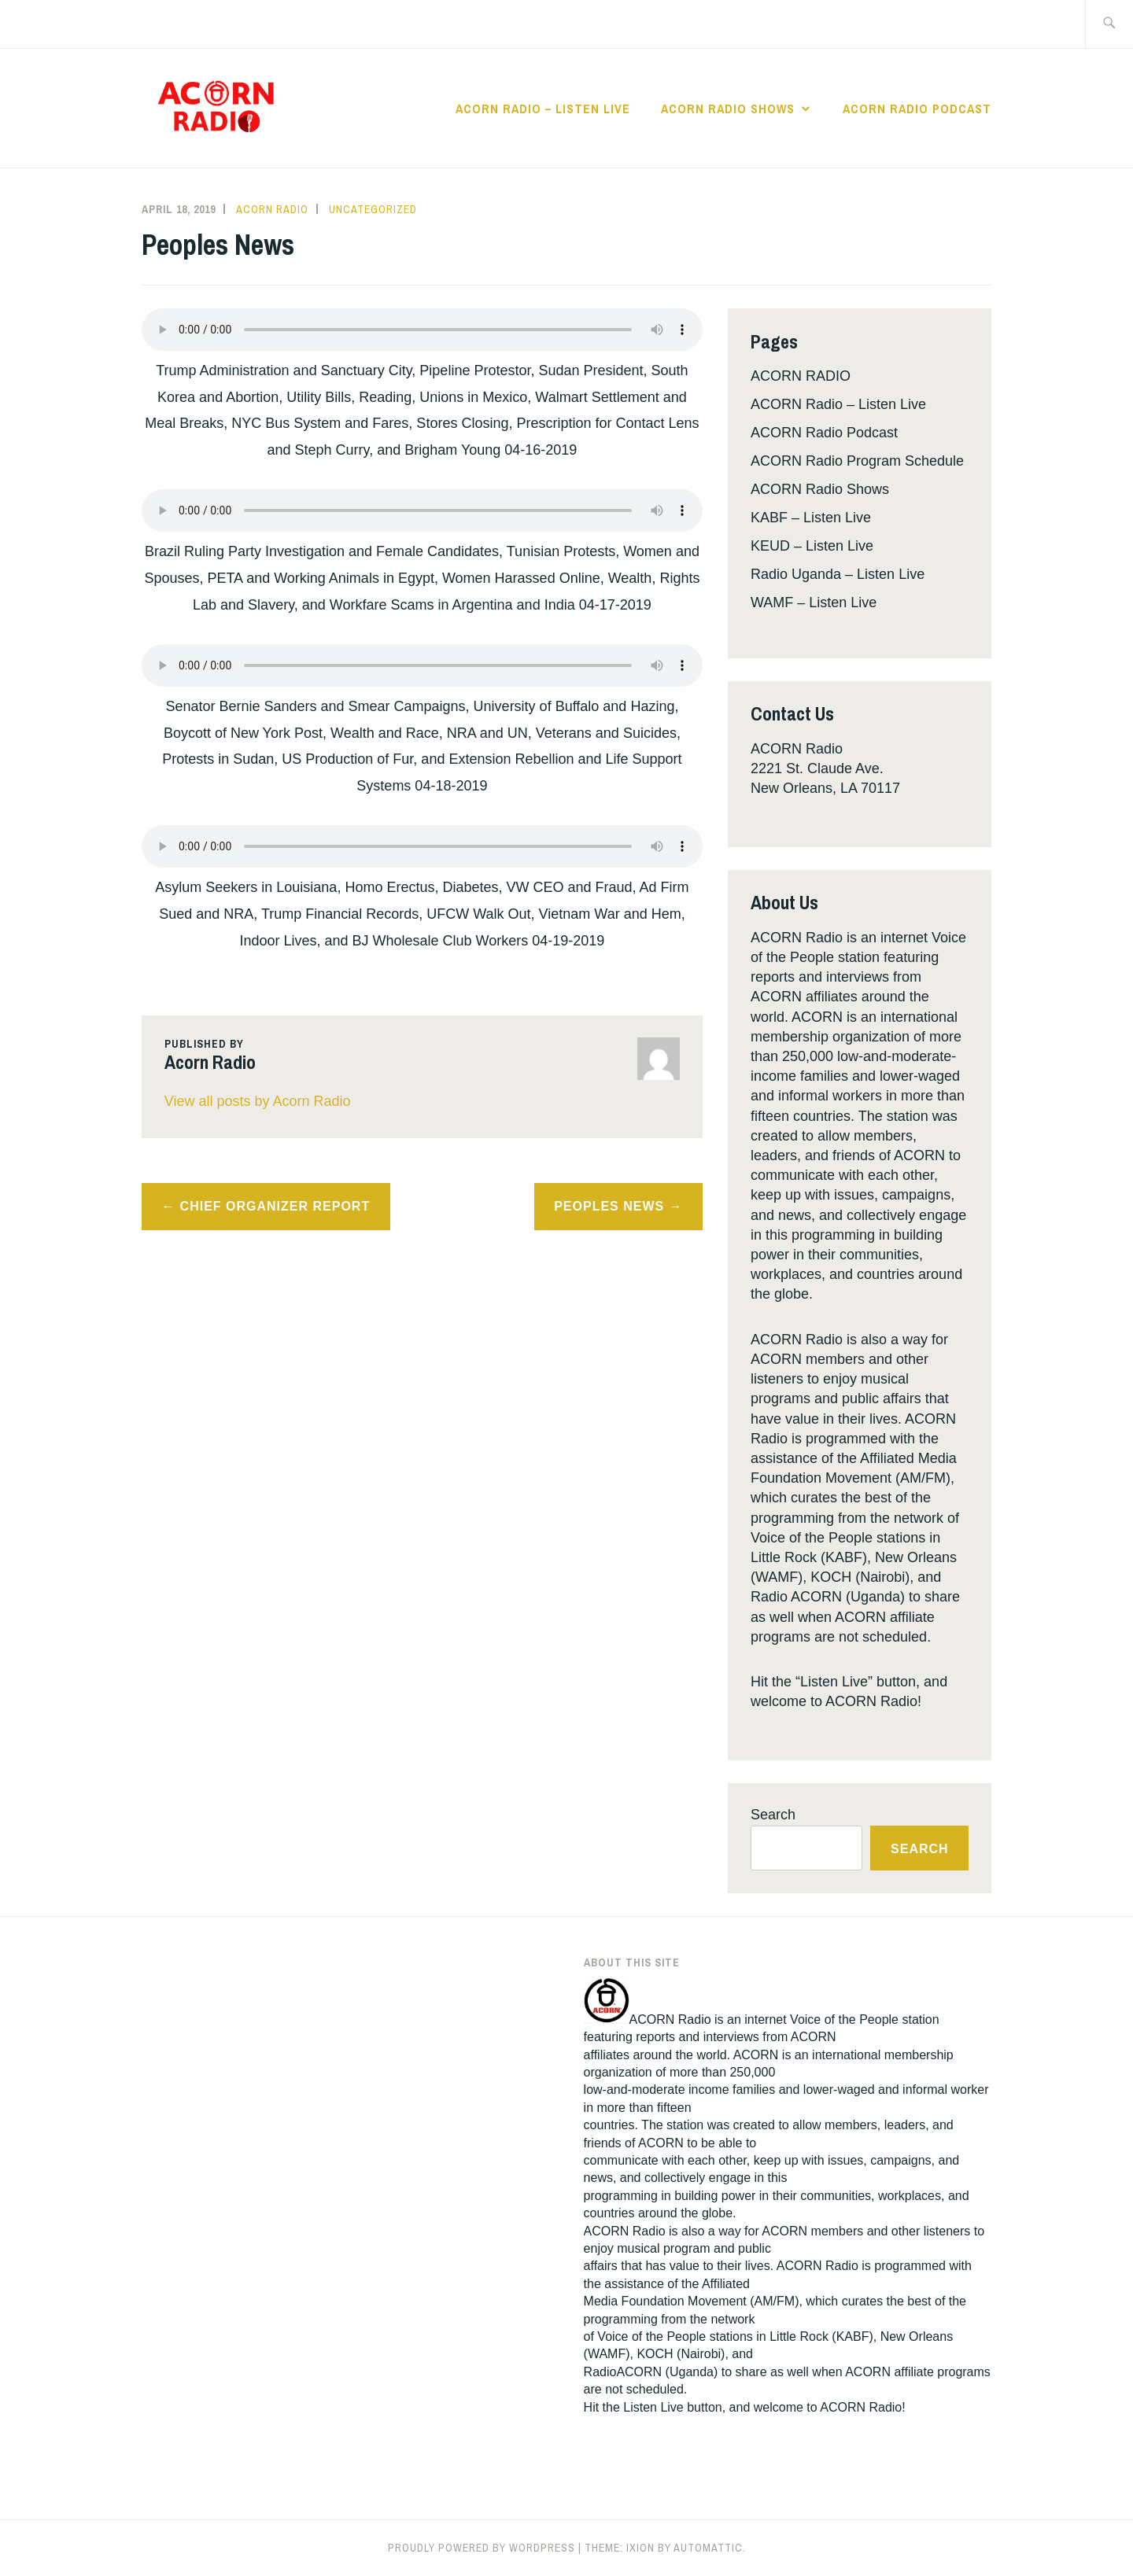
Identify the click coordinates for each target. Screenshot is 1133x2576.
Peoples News (609, 1206)
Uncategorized (373, 209)
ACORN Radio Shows (728, 108)
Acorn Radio (272, 209)
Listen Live (653, 2407)
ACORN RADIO (801, 376)
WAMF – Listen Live (814, 602)
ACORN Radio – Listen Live (543, 108)
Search (773, 1814)
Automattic (708, 2548)
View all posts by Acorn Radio (257, 1101)
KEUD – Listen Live (812, 546)
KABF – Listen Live (811, 517)
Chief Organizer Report (275, 1206)
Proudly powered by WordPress (481, 2548)
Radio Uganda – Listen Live (837, 574)
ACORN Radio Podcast (917, 108)
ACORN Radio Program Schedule (857, 461)
